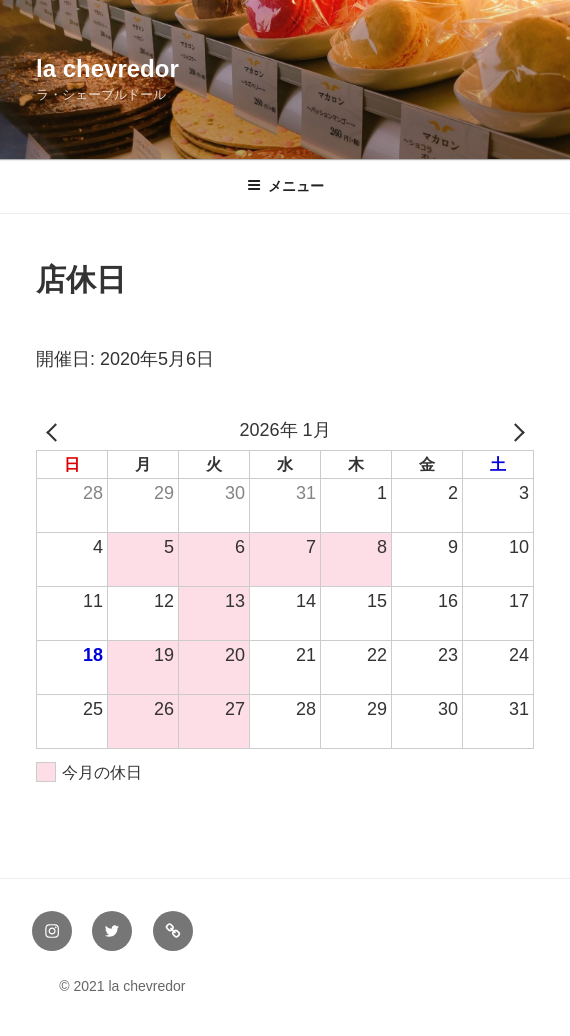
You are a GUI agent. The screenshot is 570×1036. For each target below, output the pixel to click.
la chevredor (107, 68)
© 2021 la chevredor (109, 986)
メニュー (285, 186)
